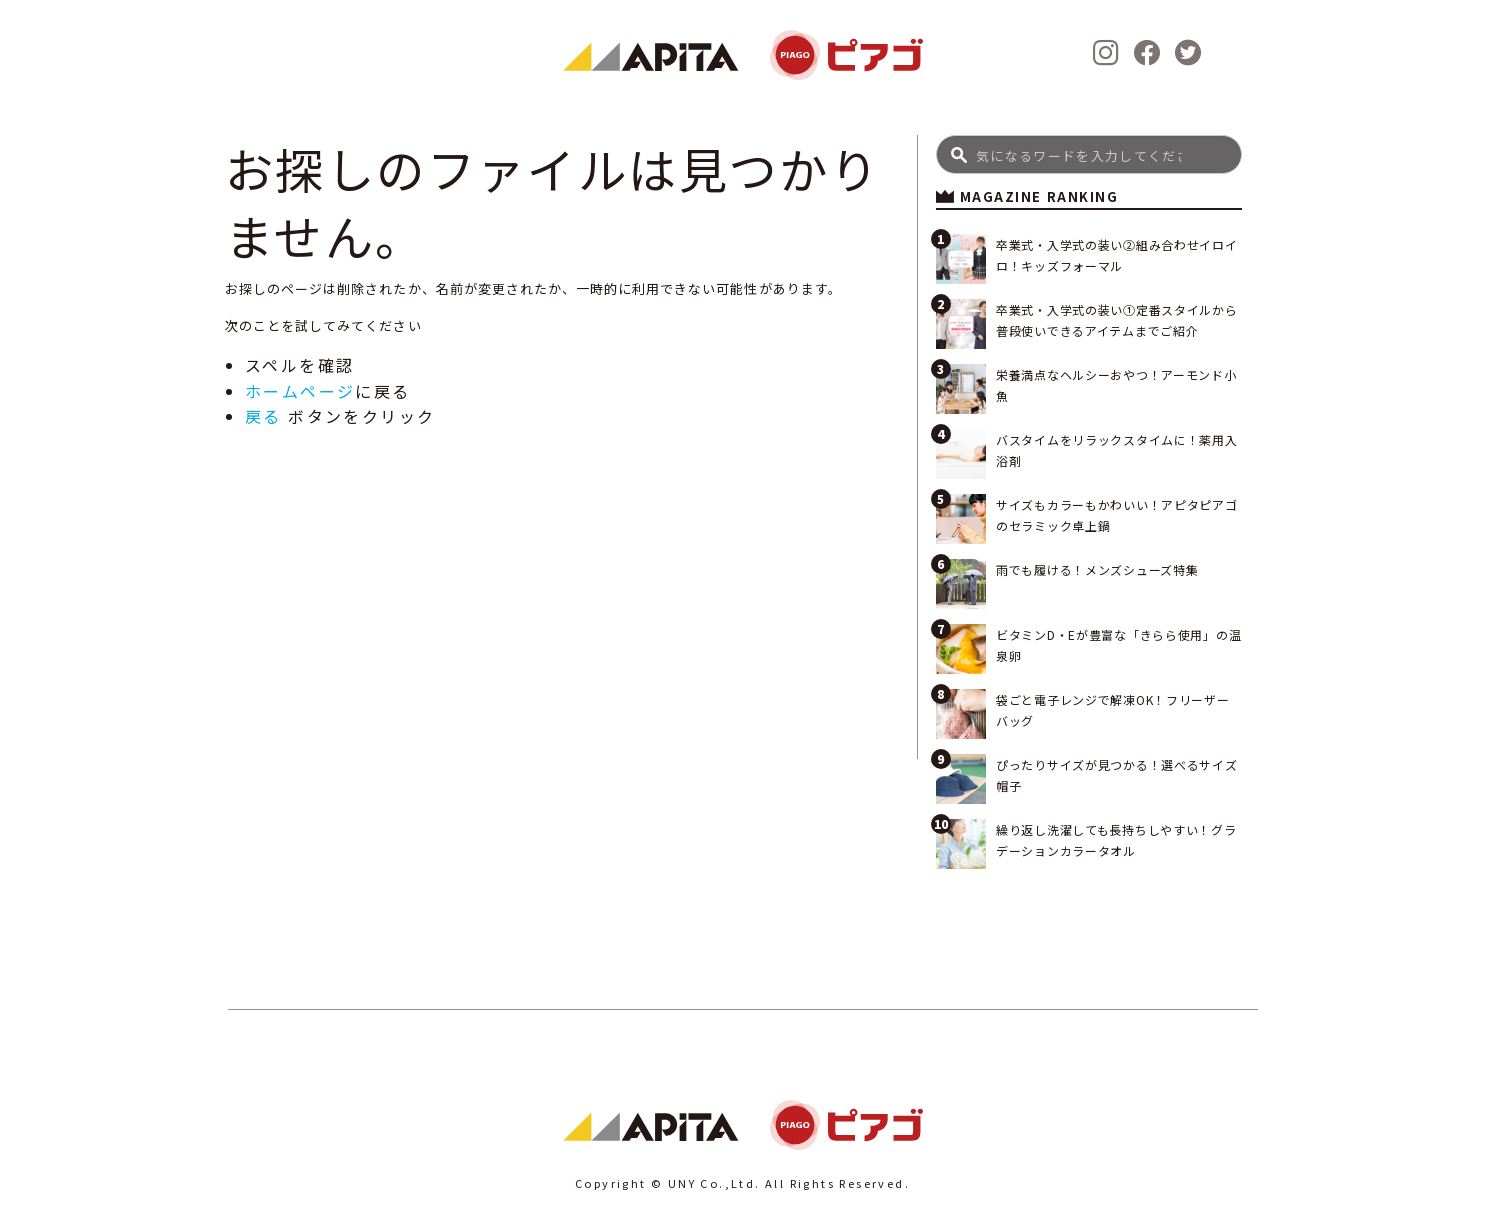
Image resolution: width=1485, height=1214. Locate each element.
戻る (263, 416)
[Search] (1089, 154)
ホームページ (300, 391)
